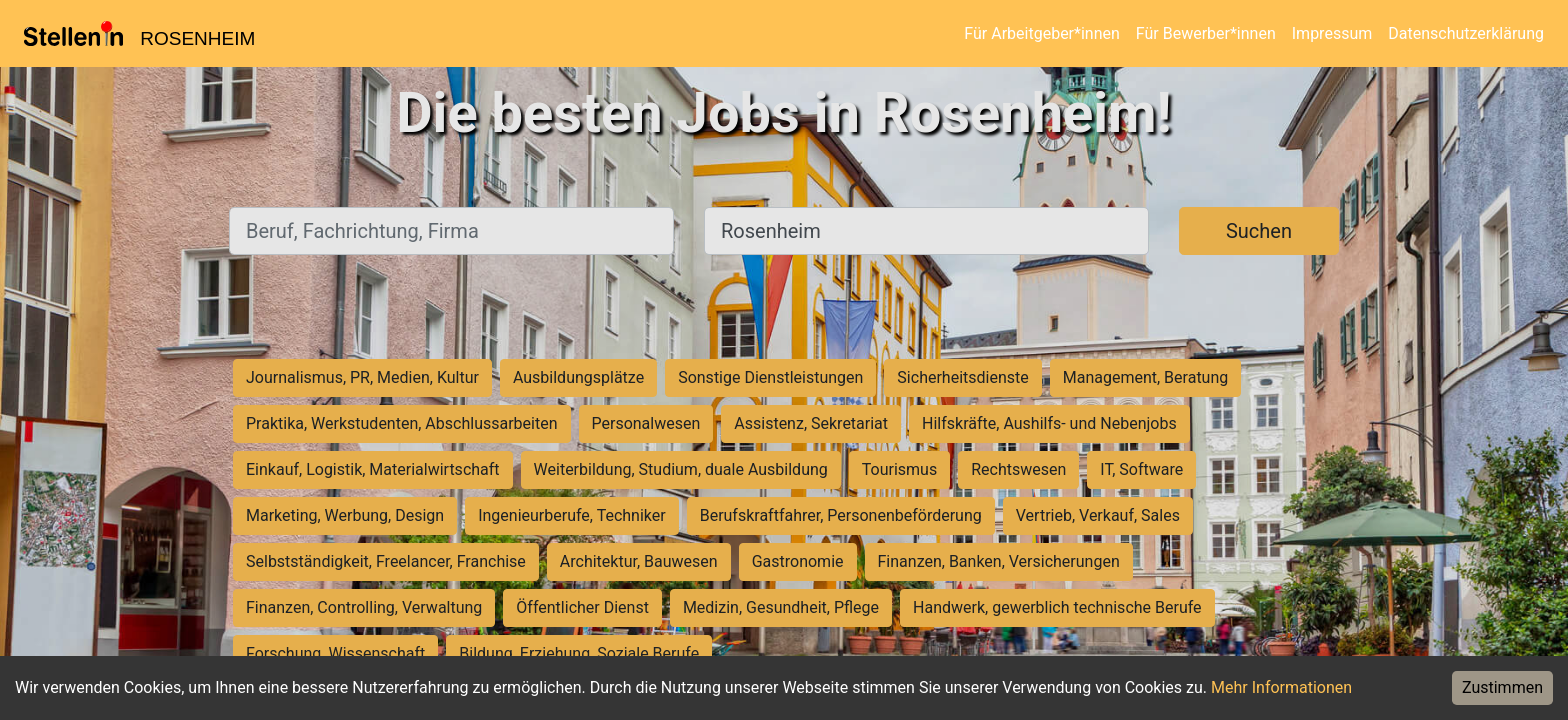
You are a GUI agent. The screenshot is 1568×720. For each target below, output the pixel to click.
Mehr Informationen (1281, 687)
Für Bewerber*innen (1206, 33)
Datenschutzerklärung (1466, 33)
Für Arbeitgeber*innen (1041, 33)
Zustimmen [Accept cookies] (1502, 687)
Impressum (1332, 33)
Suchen (1259, 231)
